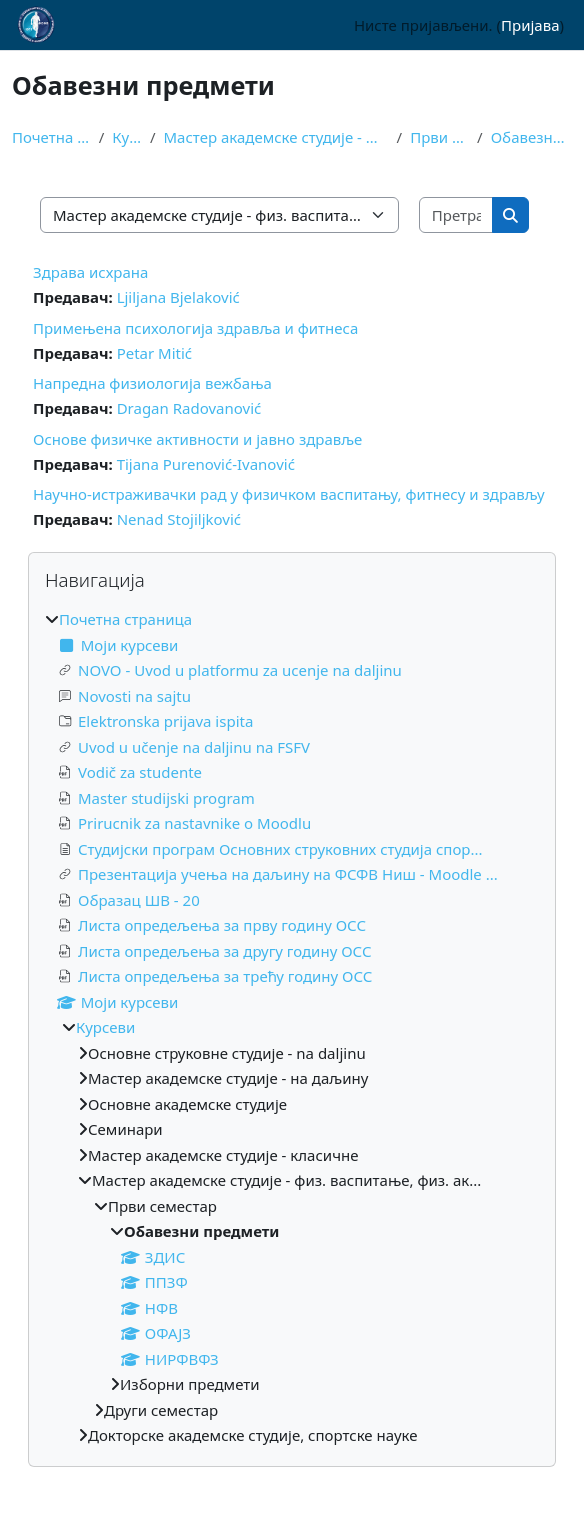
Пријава (530, 25)
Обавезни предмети (531, 137)
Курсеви (127, 137)
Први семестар (439, 137)
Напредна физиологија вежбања (152, 383)
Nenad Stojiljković (179, 519)
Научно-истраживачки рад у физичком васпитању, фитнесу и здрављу (289, 494)
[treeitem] (292, 1027)
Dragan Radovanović (189, 408)
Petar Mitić (154, 353)
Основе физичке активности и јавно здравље (197, 439)
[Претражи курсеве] (456, 215)
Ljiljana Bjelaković (178, 297)
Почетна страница (51, 137)
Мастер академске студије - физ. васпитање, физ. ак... (276, 137)
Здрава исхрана (90, 272)
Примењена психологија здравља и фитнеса (195, 328)
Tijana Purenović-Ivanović (206, 464)
